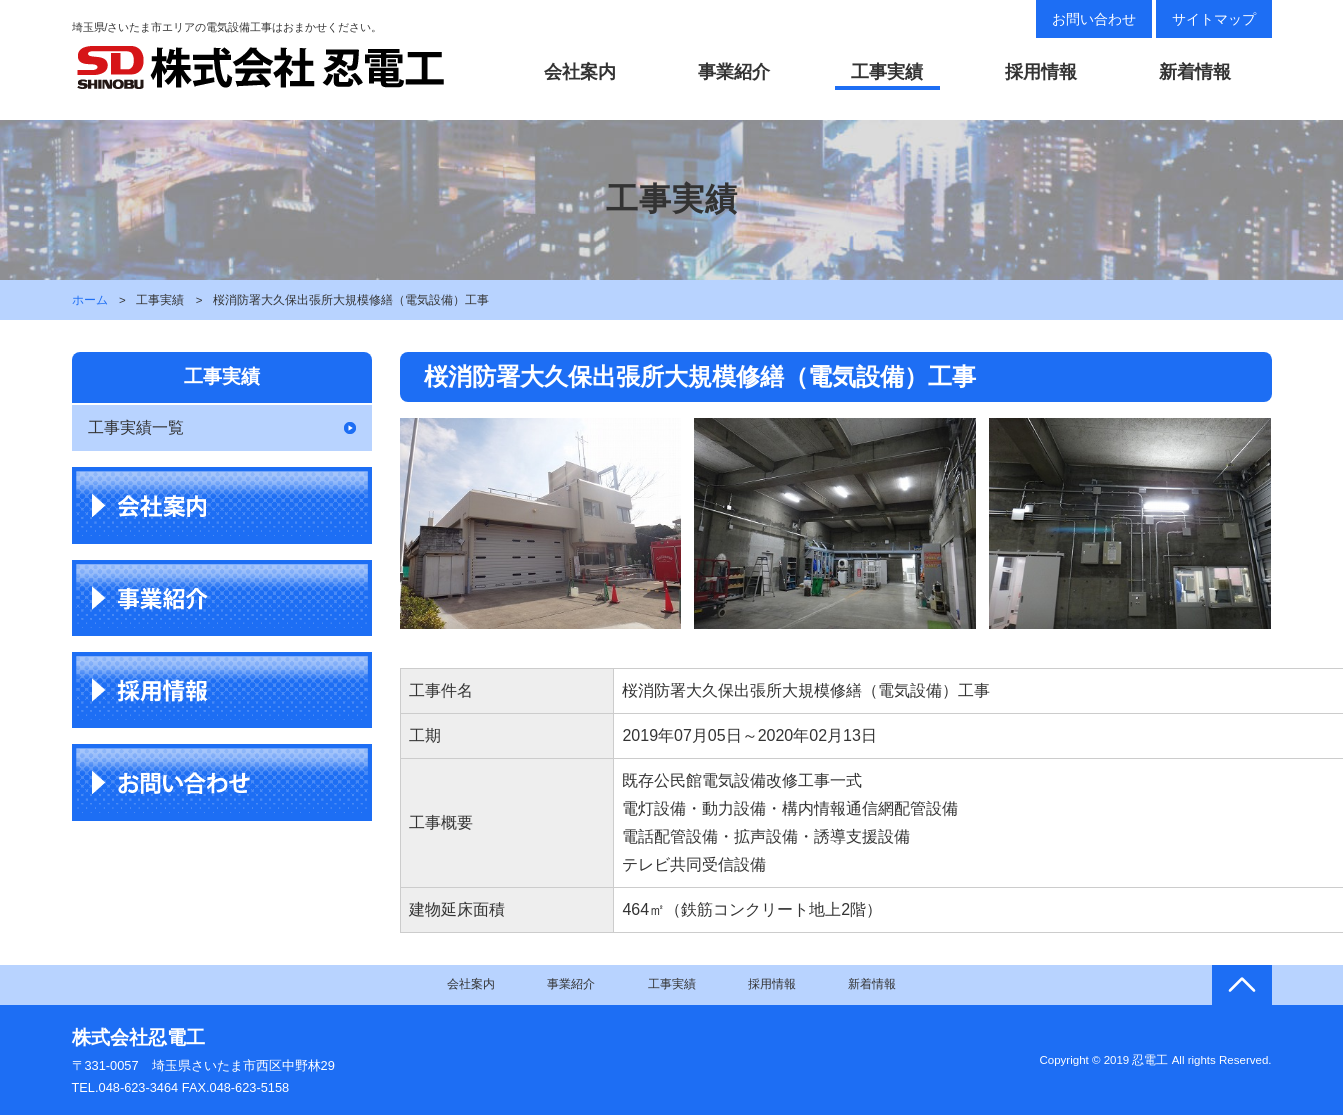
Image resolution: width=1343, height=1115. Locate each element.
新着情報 (1195, 72)
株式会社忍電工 (138, 1037)
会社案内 (580, 72)
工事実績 (887, 72)
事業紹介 (734, 72)
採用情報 (1041, 72)
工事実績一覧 (136, 427)
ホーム (90, 300)
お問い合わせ (1094, 19)
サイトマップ (1214, 19)
